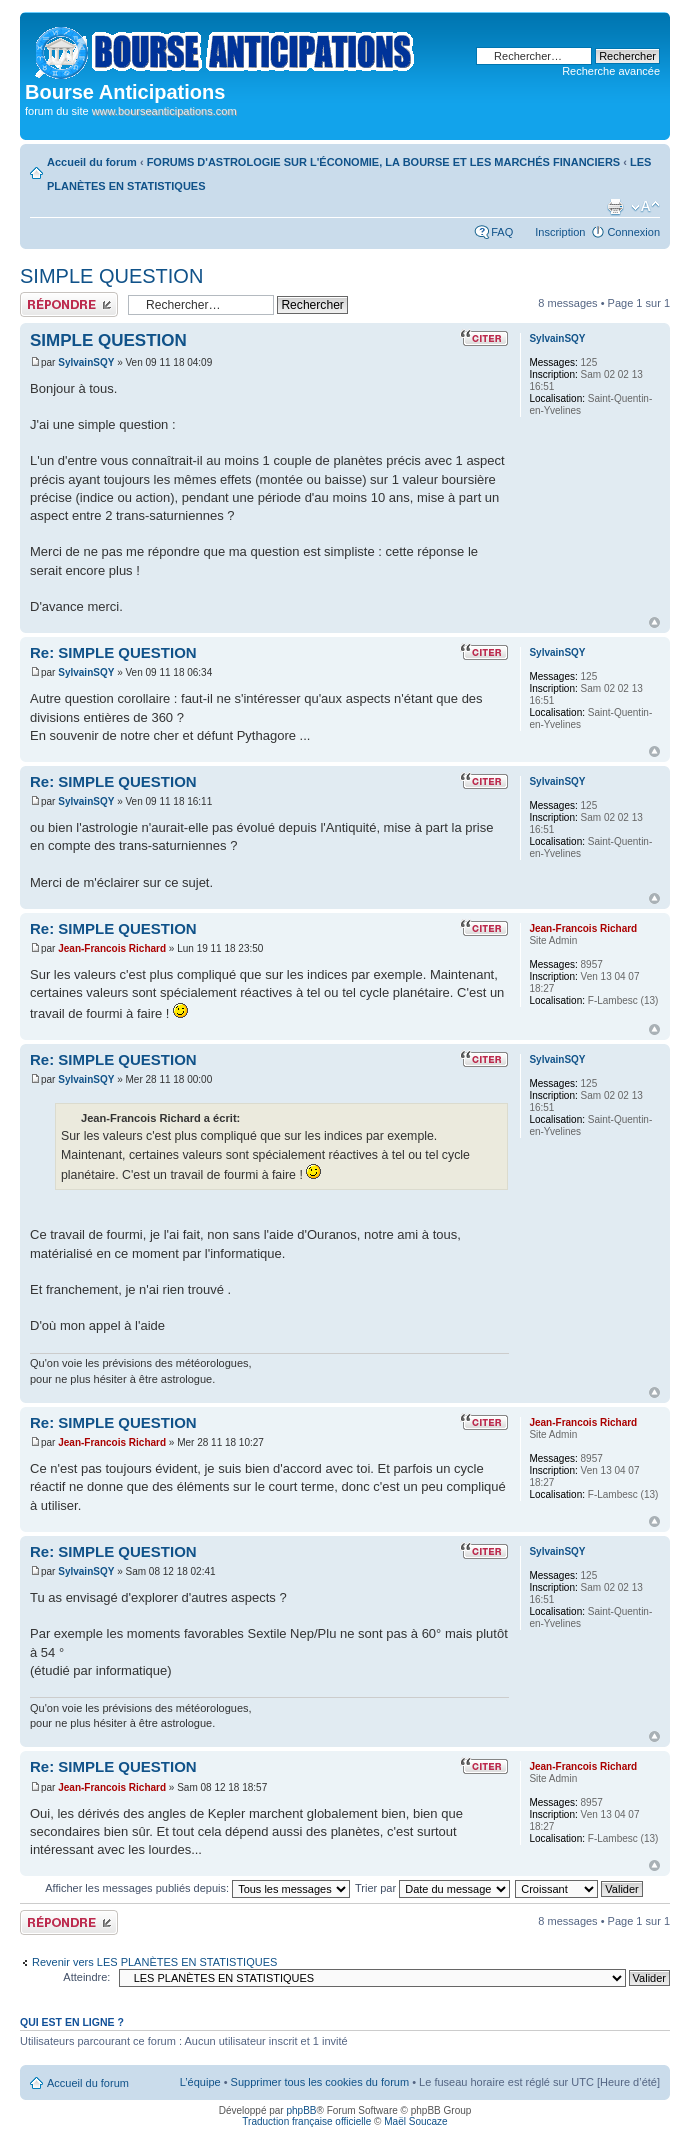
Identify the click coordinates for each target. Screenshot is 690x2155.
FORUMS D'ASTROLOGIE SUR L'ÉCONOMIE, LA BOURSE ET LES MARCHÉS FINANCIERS (384, 162)
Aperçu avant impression (615, 207)
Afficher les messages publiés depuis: (197, 1888)
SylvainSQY (86, 362)
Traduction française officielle (306, 2121)
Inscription (560, 232)
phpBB (301, 2110)
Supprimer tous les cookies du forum (320, 2082)
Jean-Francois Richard (112, 948)
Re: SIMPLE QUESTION (113, 652)
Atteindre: (86, 1977)
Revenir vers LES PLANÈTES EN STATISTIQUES (154, 1962)
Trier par (432, 1888)
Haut (654, 622)
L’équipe (200, 2082)
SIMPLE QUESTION (111, 276)
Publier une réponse (69, 304)
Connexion (633, 232)
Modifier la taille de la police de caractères (645, 207)
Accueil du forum (92, 162)
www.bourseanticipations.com (164, 111)
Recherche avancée (611, 71)
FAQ (502, 232)
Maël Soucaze (415, 2121)
